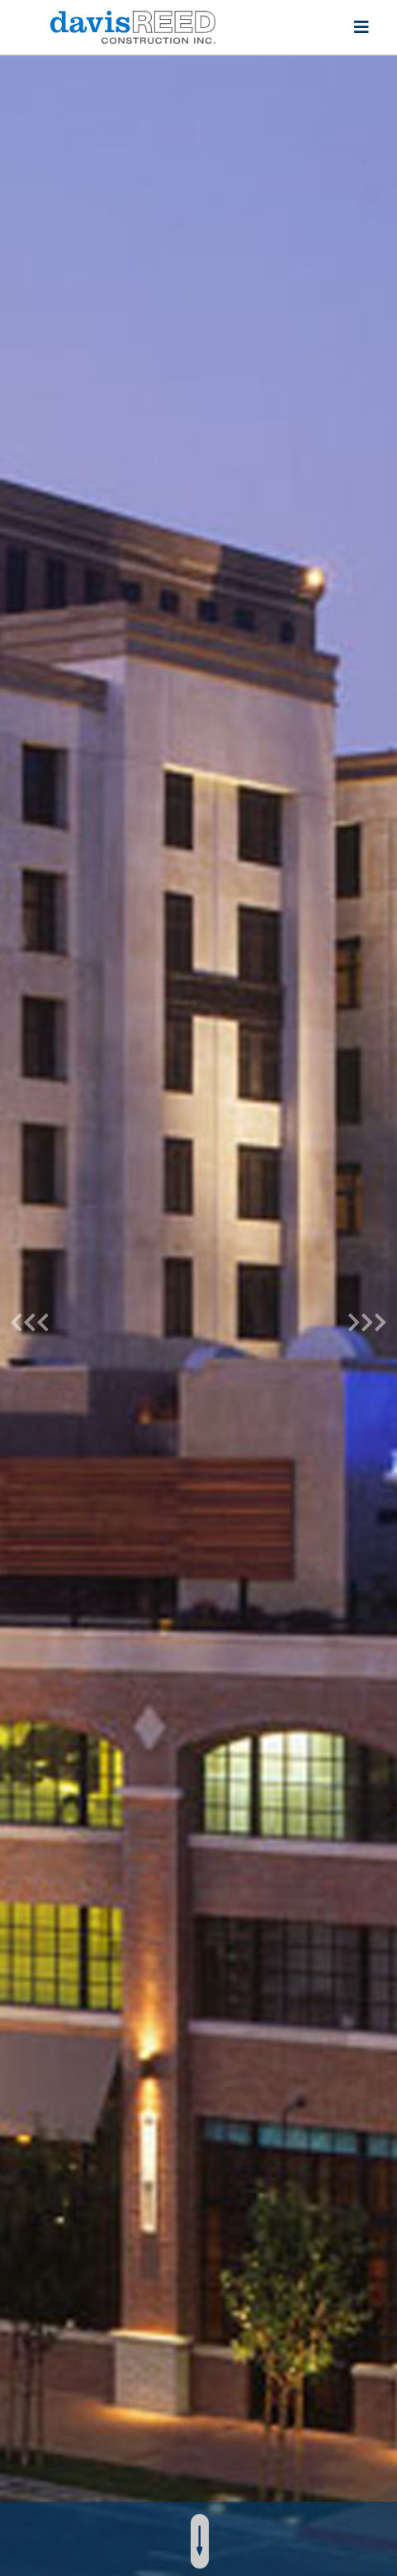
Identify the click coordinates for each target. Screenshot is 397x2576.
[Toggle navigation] (361, 27)
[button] (29, 1316)
